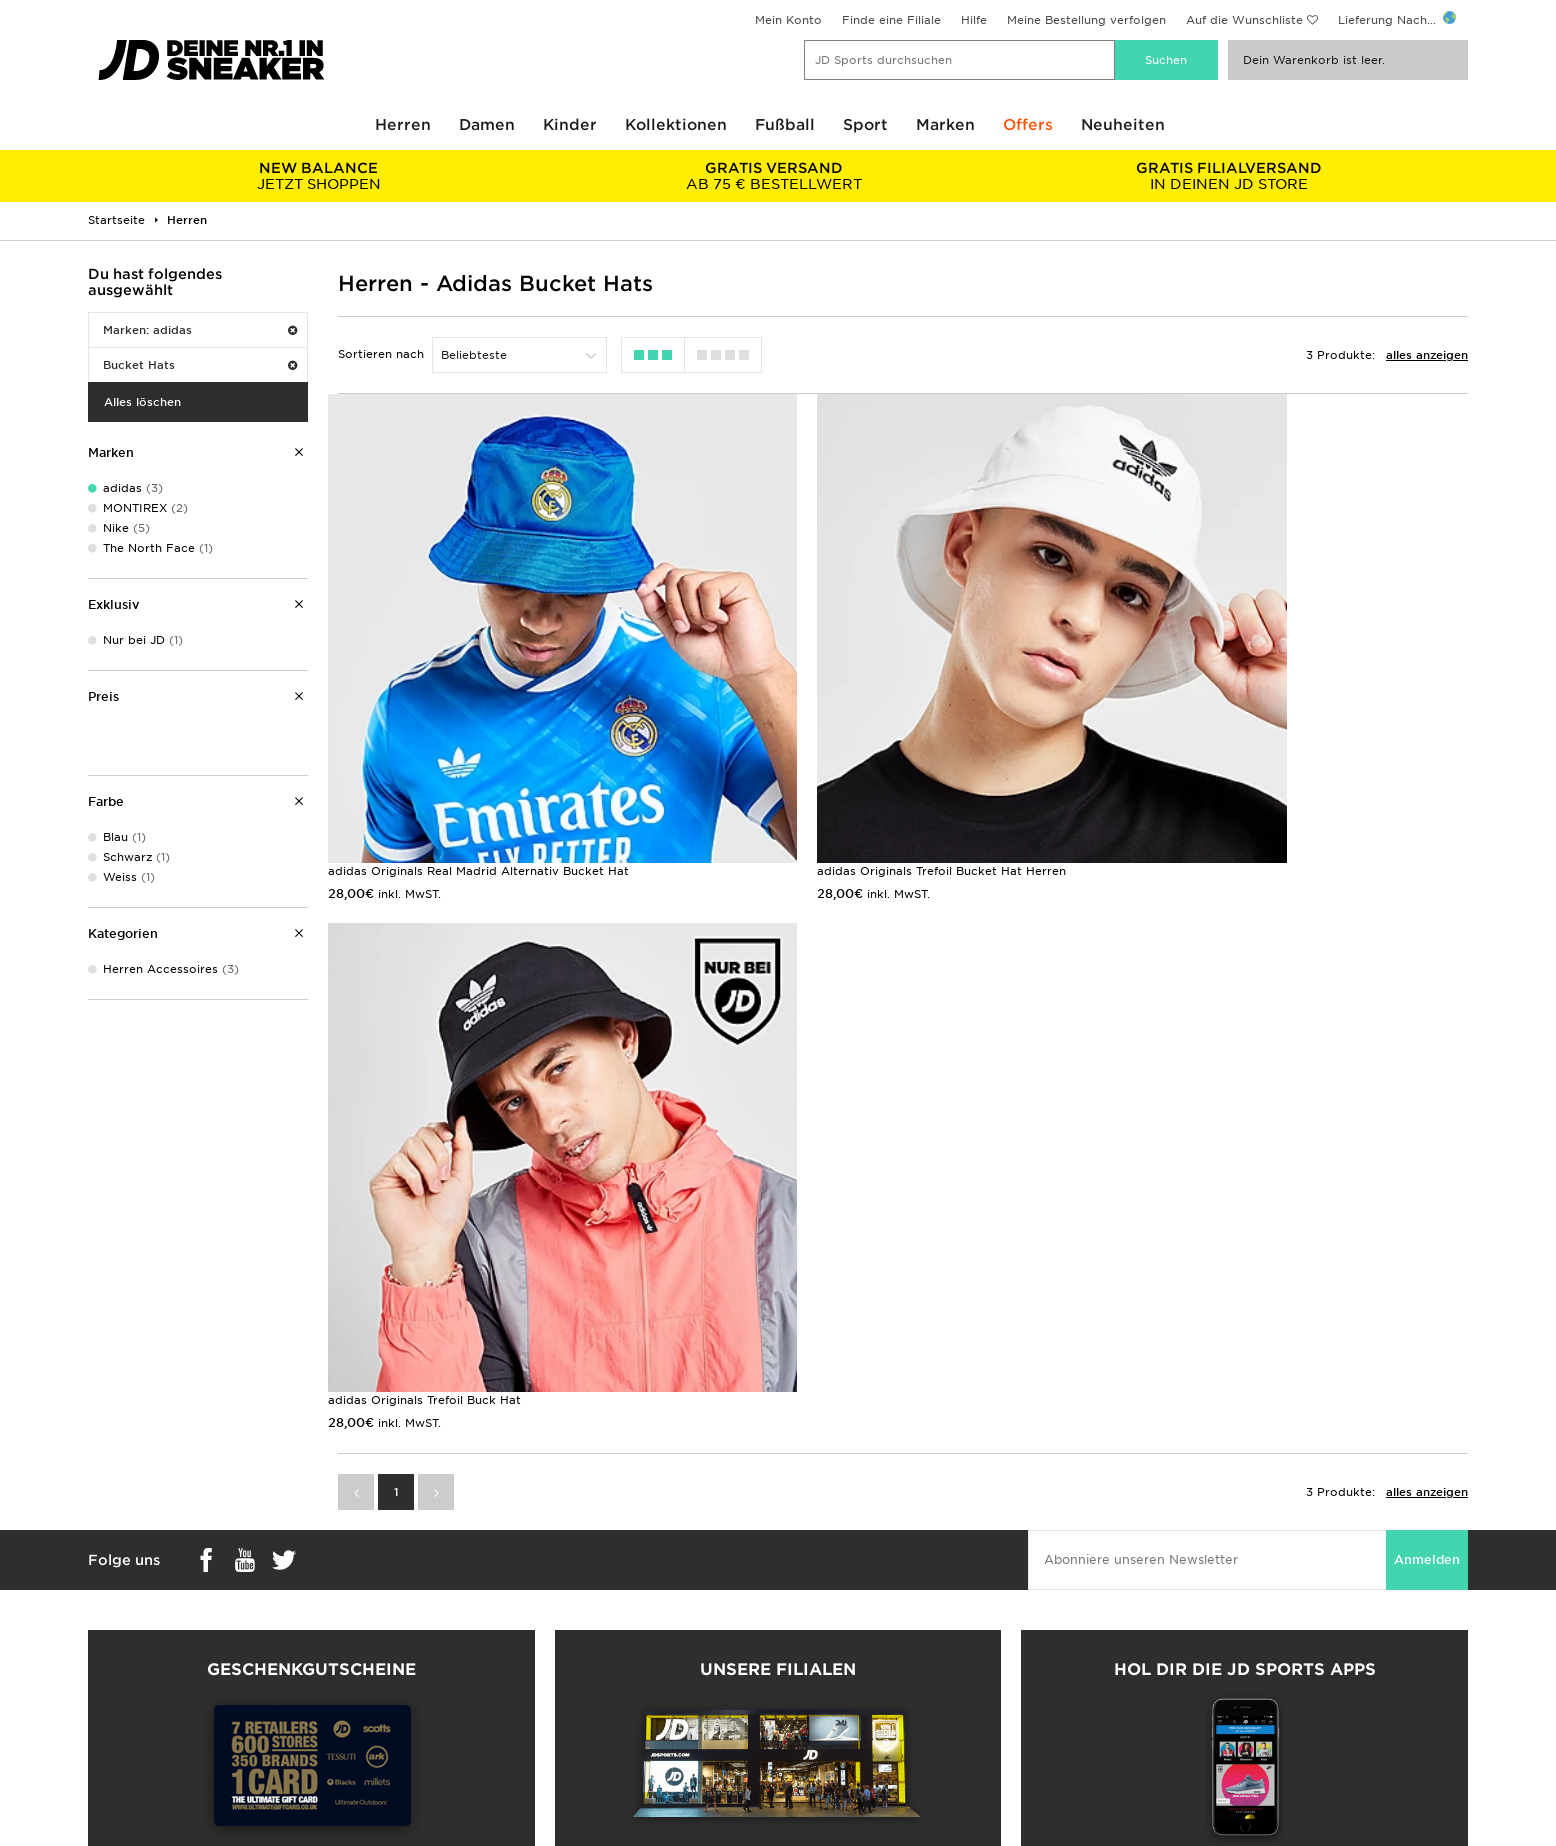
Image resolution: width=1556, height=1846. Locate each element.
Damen (487, 125)
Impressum (1155, 1647)
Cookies (1147, 1689)
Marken (945, 125)
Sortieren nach (381, 354)
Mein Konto (788, 20)
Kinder (570, 125)
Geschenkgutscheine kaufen (311, 1427)
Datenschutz (1159, 1668)
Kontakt (456, 1689)
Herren (403, 125)
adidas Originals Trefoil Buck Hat (1217, 778)
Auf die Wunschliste (1244, 20)
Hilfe (974, 20)
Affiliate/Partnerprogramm (857, 1689)
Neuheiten (1123, 125)
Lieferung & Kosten (144, 1626)
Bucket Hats (200, 365)
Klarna (106, 1731)
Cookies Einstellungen (1188, 1710)
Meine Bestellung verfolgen (1086, 20)
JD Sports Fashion (832, 1668)
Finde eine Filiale (891, 20)
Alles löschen (142, 402)
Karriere (801, 1626)
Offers (1028, 125)
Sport (865, 125)
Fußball (785, 125)
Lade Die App (128, 1752)
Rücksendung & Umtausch (510, 1647)
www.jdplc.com (257, 1831)
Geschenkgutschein (145, 1710)
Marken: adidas (200, 330)
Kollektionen (676, 125)
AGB (1136, 1626)
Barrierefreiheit (1167, 1731)
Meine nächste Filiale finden (778, 1459)
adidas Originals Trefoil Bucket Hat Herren (848, 778)
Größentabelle (129, 1647)
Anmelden (1427, 1049)
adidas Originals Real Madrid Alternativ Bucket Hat (478, 778)
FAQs (449, 1626)
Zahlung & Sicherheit (148, 1668)
